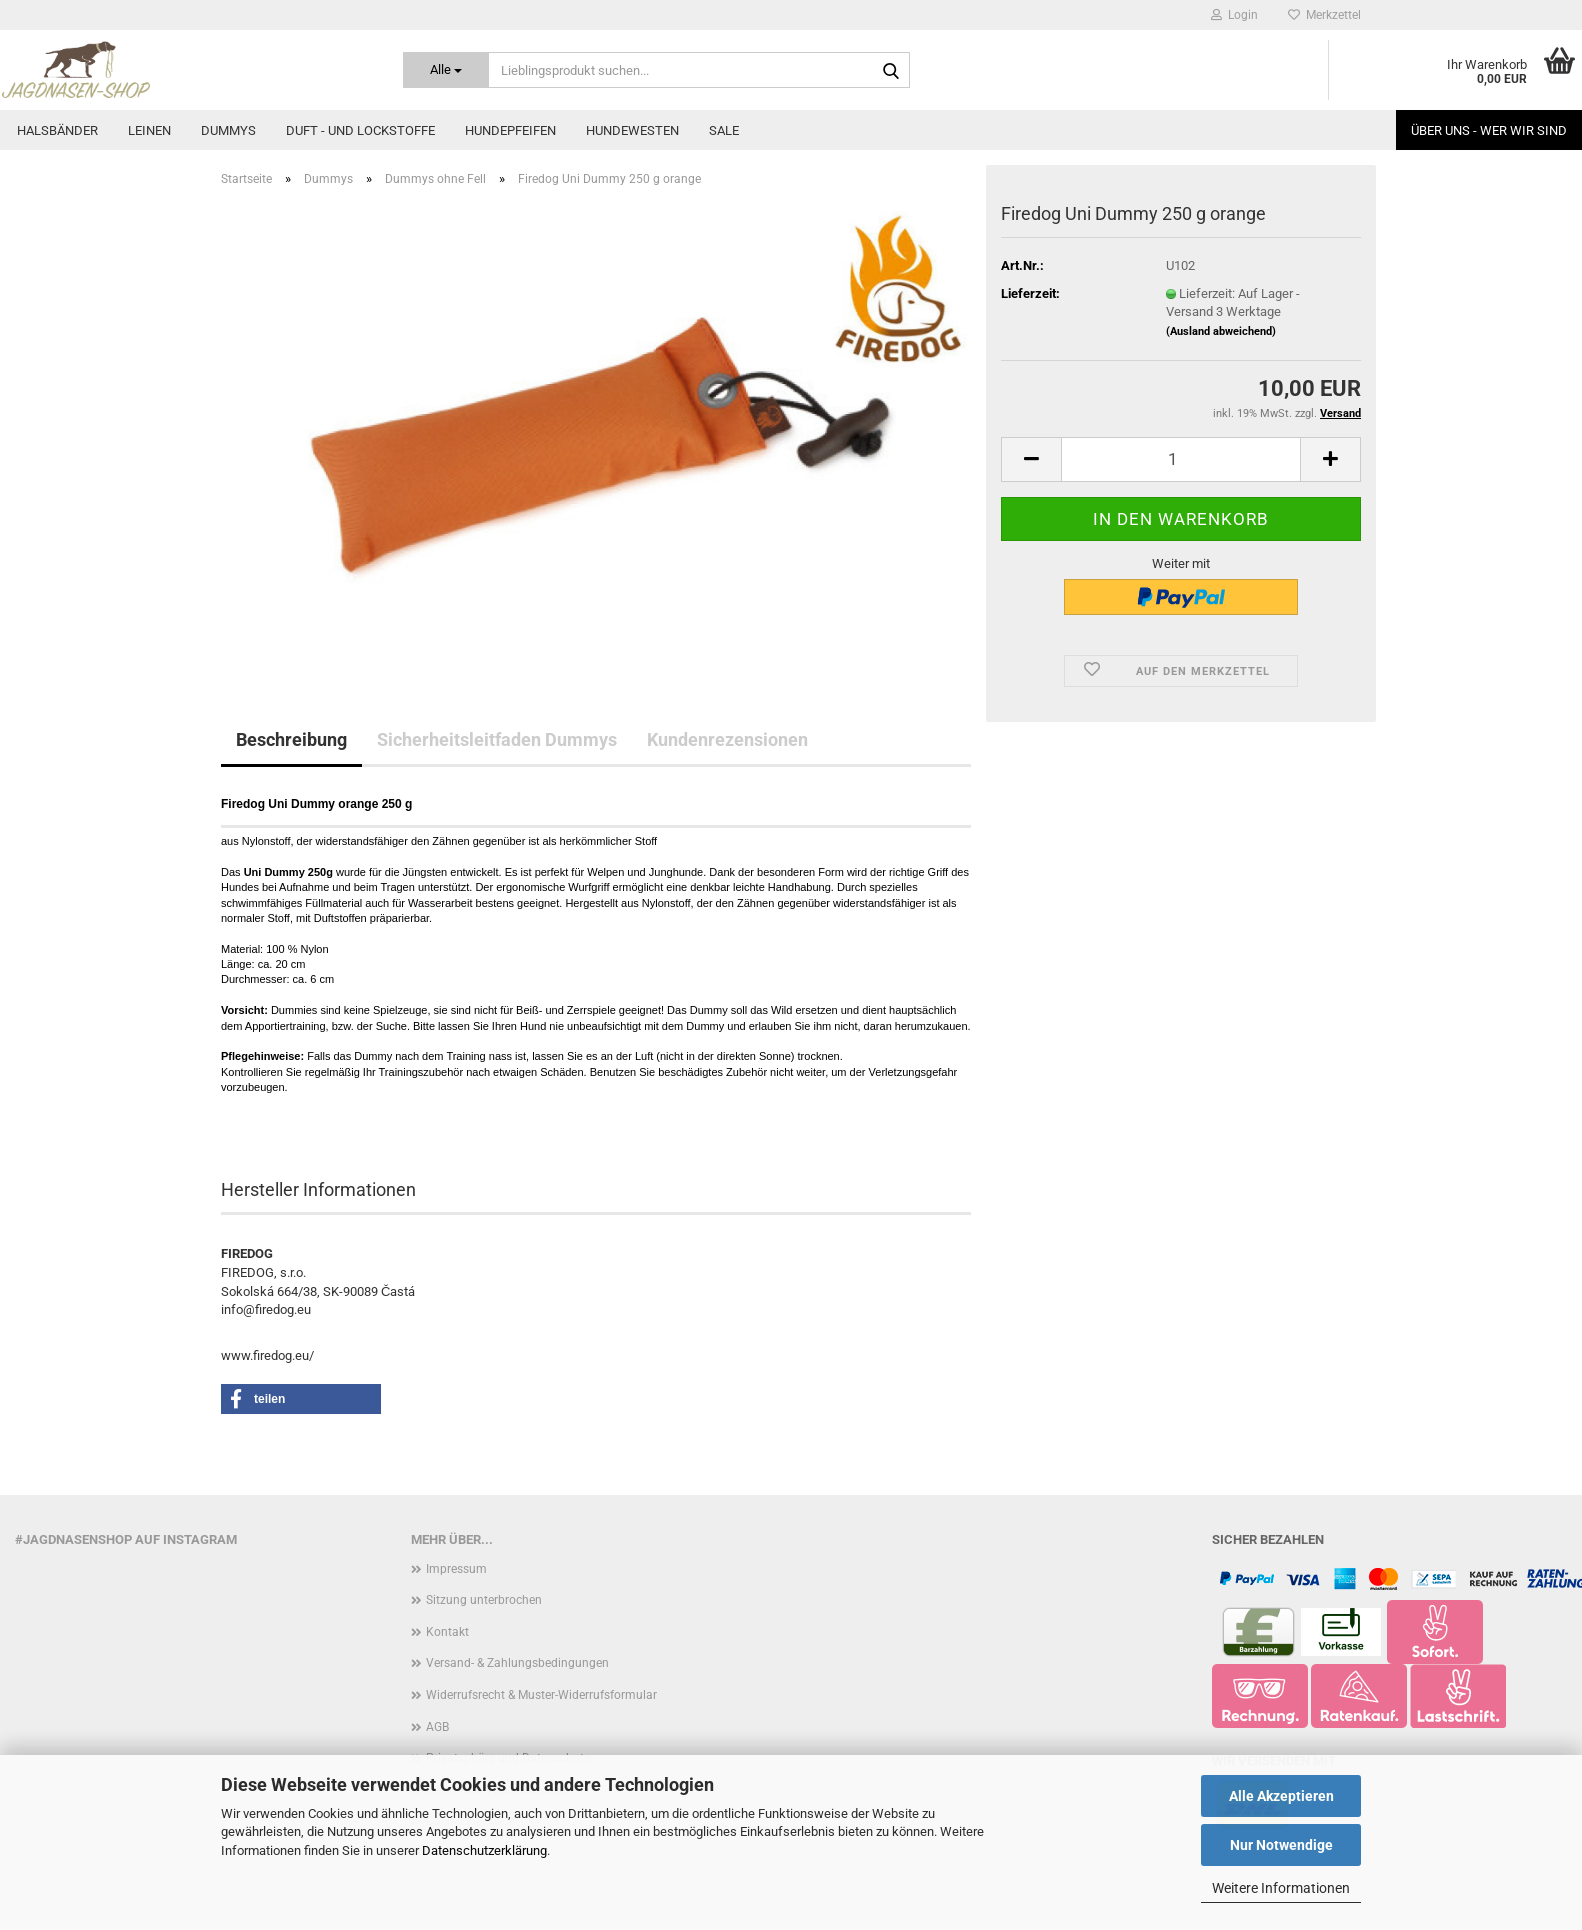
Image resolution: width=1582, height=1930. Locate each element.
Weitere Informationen (1281, 1888)
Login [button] (1234, 15)
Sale (724, 130)
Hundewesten (632, 130)
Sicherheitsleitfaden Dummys (497, 739)
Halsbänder (57, 130)
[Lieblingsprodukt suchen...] (446, 70)
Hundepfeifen (510, 130)
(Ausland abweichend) (1221, 331)
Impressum (456, 1569)
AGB (437, 1727)
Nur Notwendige (1281, 1845)
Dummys (228, 130)
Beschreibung (291, 739)
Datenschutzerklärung (484, 1850)
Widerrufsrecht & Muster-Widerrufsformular (541, 1695)
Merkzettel (1324, 15)
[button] (1031, 459)
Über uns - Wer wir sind (1489, 130)
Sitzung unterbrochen (484, 1600)
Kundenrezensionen (727, 739)
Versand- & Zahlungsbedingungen (517, 1663)
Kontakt (447, 1632)
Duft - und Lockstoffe (360, 130)
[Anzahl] (1181, 459)
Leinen (149, 130)
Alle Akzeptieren (1281, 1796)
